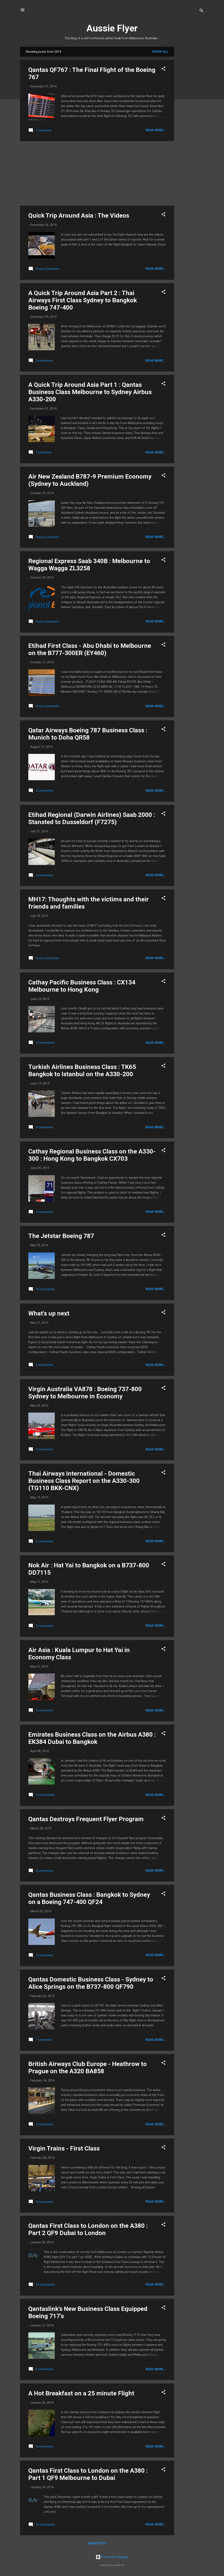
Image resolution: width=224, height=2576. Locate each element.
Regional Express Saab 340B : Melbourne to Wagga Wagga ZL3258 (89, 564)
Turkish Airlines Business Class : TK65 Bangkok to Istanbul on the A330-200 (82, 1070)
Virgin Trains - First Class (64, 2148)
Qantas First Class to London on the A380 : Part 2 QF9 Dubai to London (88, 2229)
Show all (160, 52)
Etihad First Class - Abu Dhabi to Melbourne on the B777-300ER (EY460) (89, 649)
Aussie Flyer (112, 28)
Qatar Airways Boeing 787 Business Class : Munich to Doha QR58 (87, 734)
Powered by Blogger (112, 2557)
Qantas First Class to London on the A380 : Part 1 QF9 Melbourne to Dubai (88, 2474)
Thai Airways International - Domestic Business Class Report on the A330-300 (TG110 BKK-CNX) (84, 1481)
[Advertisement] (191, 109)
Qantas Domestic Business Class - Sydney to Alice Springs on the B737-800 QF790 (90, 1983)
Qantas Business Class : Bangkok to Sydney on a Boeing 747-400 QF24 (89, 1898)
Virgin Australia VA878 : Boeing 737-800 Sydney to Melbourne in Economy (85, 1392)
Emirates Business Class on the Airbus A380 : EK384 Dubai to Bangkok (92, 1738)
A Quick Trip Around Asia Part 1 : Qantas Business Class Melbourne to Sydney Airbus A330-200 (90, 392)
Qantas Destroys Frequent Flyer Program (86, 1819)
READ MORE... (155, 130)
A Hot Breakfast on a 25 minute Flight (81, 2393)
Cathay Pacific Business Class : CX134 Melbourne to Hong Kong (81, 986)
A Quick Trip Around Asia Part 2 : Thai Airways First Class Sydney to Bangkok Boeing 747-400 (82, 300)
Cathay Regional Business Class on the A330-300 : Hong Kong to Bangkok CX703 (92, 1155)
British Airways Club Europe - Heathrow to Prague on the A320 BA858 (87, 2067)
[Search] (201, 11)
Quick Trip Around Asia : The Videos (78, 215)
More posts (97, 2543)
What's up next (48, 1313)
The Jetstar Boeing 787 (61, 1235)
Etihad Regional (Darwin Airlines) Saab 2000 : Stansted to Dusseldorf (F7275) (91, 818)
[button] (163, 69)
